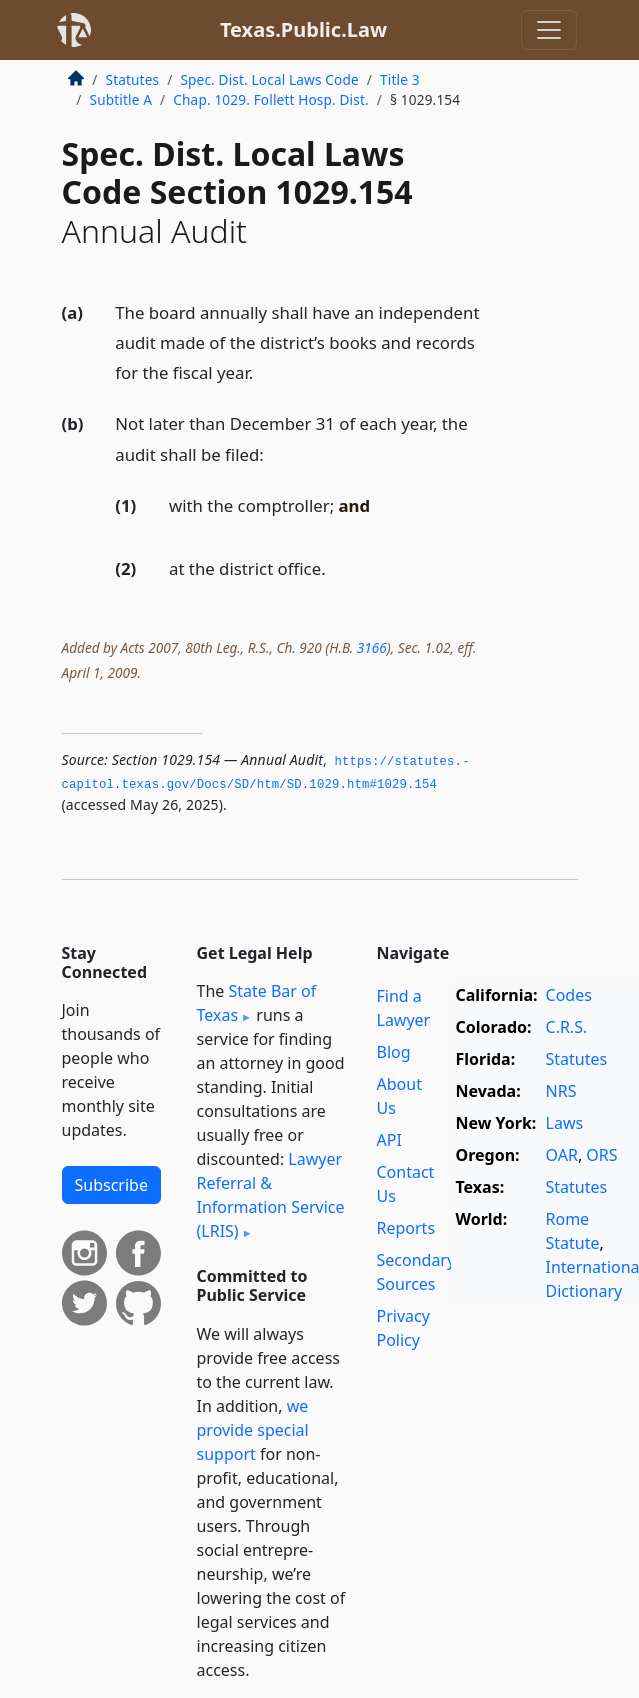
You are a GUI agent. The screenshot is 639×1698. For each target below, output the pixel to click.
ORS (601, 1155)
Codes (569, 995)
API (389, 1140)
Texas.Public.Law (303, 29)
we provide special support (253, 1430)
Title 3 (400, 79)
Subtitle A (121, 99)
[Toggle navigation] (549, 30)
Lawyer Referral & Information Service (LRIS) (271, 1195)
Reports (406, 1228)
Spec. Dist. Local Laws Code (269, 79)
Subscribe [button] (111, 1185)
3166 (372, 647)
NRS (561, 1091)
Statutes (133, 79)
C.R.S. (567, 1027)
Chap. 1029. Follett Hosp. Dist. (271, 99)
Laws (565, 1123)
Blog (394, 1052)
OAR (562, 1155)
